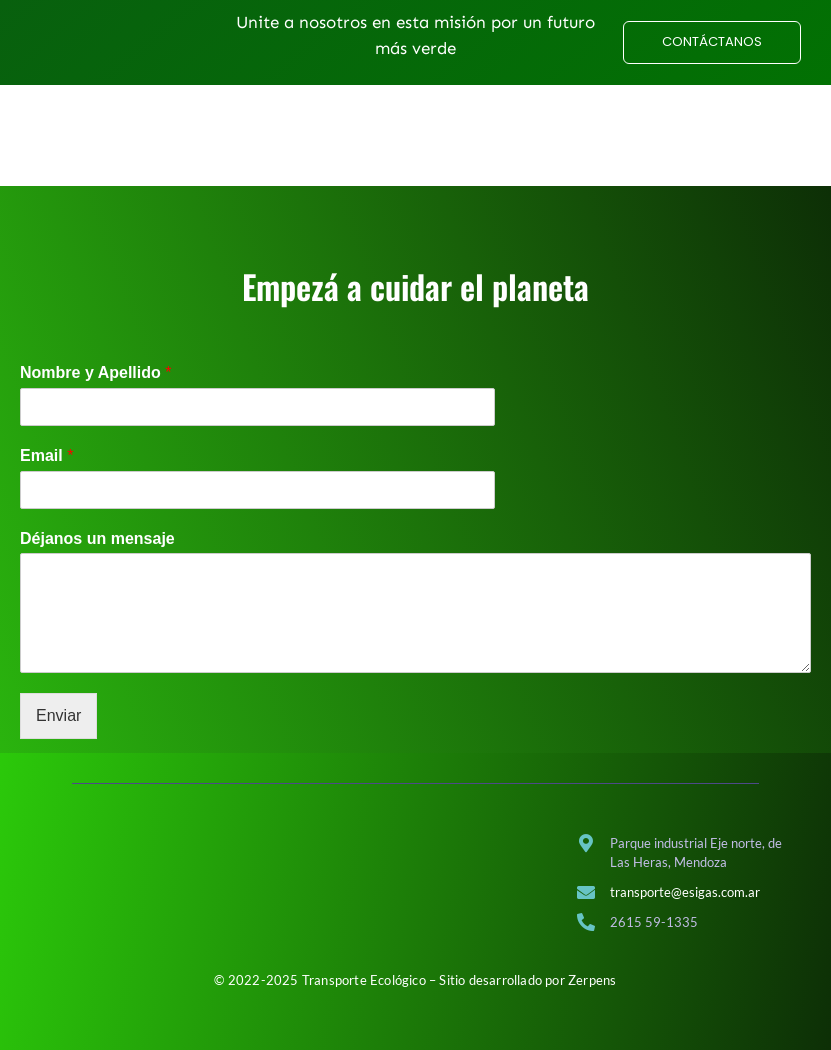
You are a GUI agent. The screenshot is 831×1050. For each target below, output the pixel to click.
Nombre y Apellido (95, 402)
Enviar (58, 746)
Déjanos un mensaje (97, 568)
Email (46, 485)
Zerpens (592, 980)
